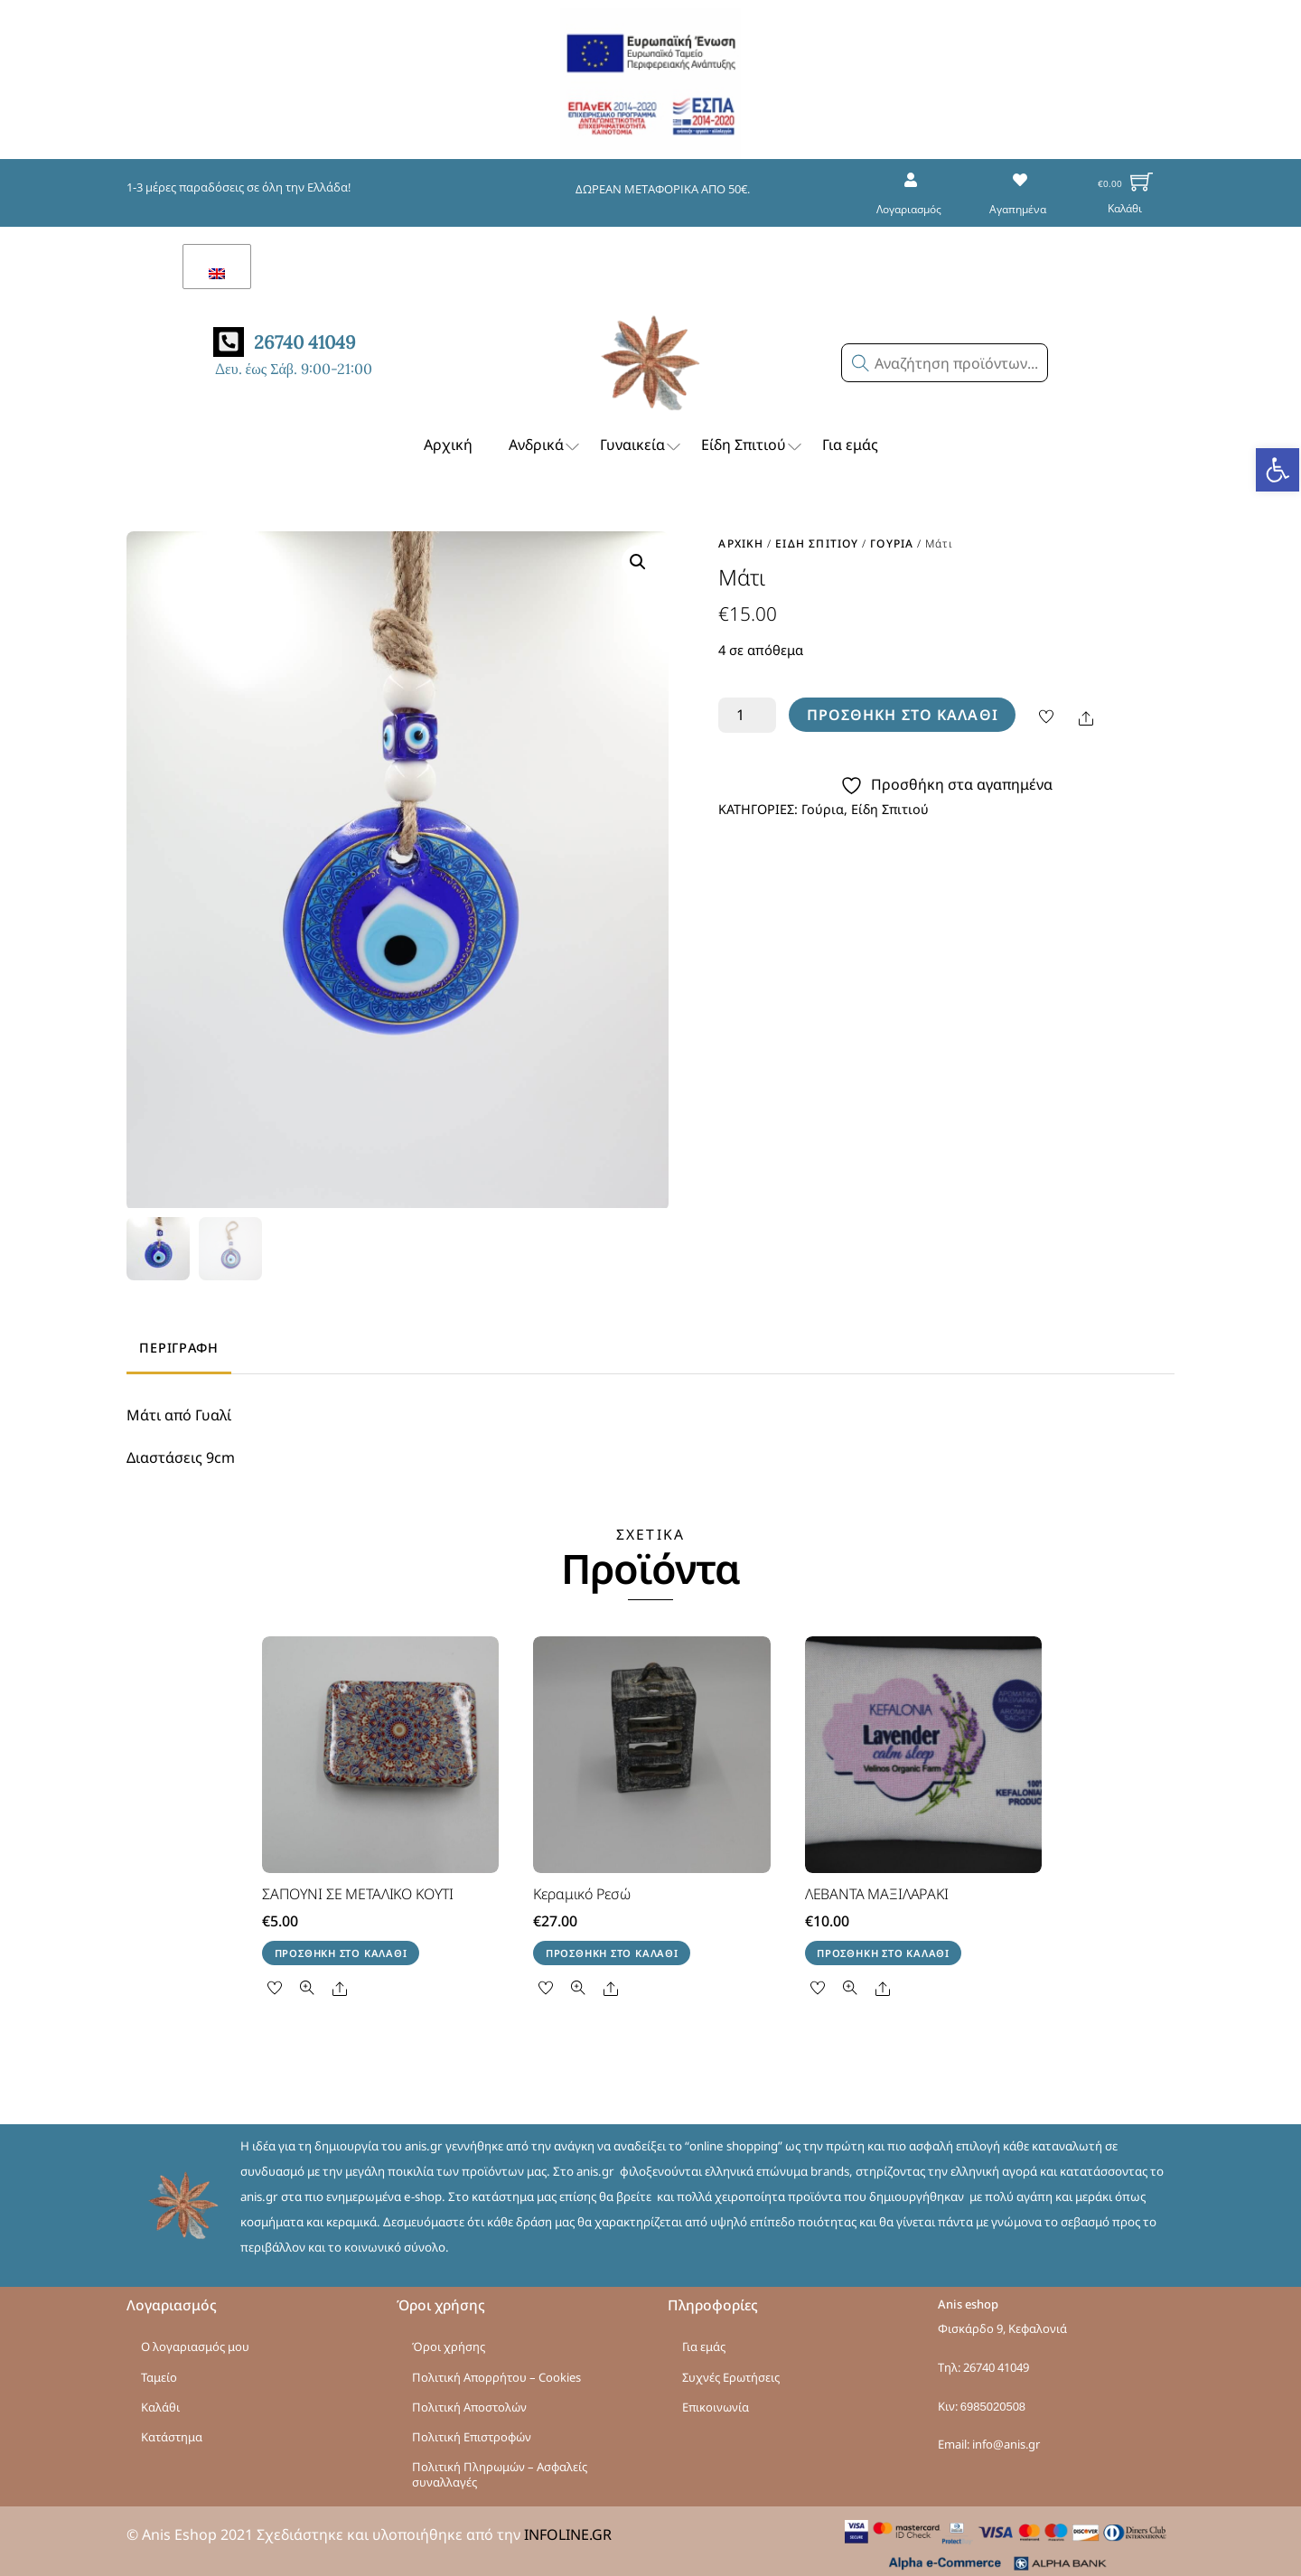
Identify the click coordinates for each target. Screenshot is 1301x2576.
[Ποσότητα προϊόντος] (747, 707)
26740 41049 (996, 2362)
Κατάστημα (171, 2431)
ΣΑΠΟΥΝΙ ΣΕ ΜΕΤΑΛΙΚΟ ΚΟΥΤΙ (358, 1888)
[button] (1277, 470)
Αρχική (448, 435)
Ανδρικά (545, 437)
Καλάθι (160, 2401)
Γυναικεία (641, 437)
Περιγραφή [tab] (178, 1342)
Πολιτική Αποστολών (469, 2401)
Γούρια (891, 535)
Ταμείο (159, 2371)
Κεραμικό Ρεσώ (581, 1888)
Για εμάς (850, 435)
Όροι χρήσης (448, 2341)
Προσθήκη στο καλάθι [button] (341, 1947)
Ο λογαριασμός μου (195, 2341)
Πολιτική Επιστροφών (471, 2431)
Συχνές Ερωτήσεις (731, 2371)
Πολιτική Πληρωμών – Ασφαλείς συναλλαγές (499, 2469)
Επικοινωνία (715, 2401)
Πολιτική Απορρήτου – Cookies (496, 2371)
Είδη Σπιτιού (752, 437)
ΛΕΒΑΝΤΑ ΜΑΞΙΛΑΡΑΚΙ (877, 1888)
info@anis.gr (1006, 2439)
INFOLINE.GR (568, 2529)
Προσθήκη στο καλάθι (902, 707)
